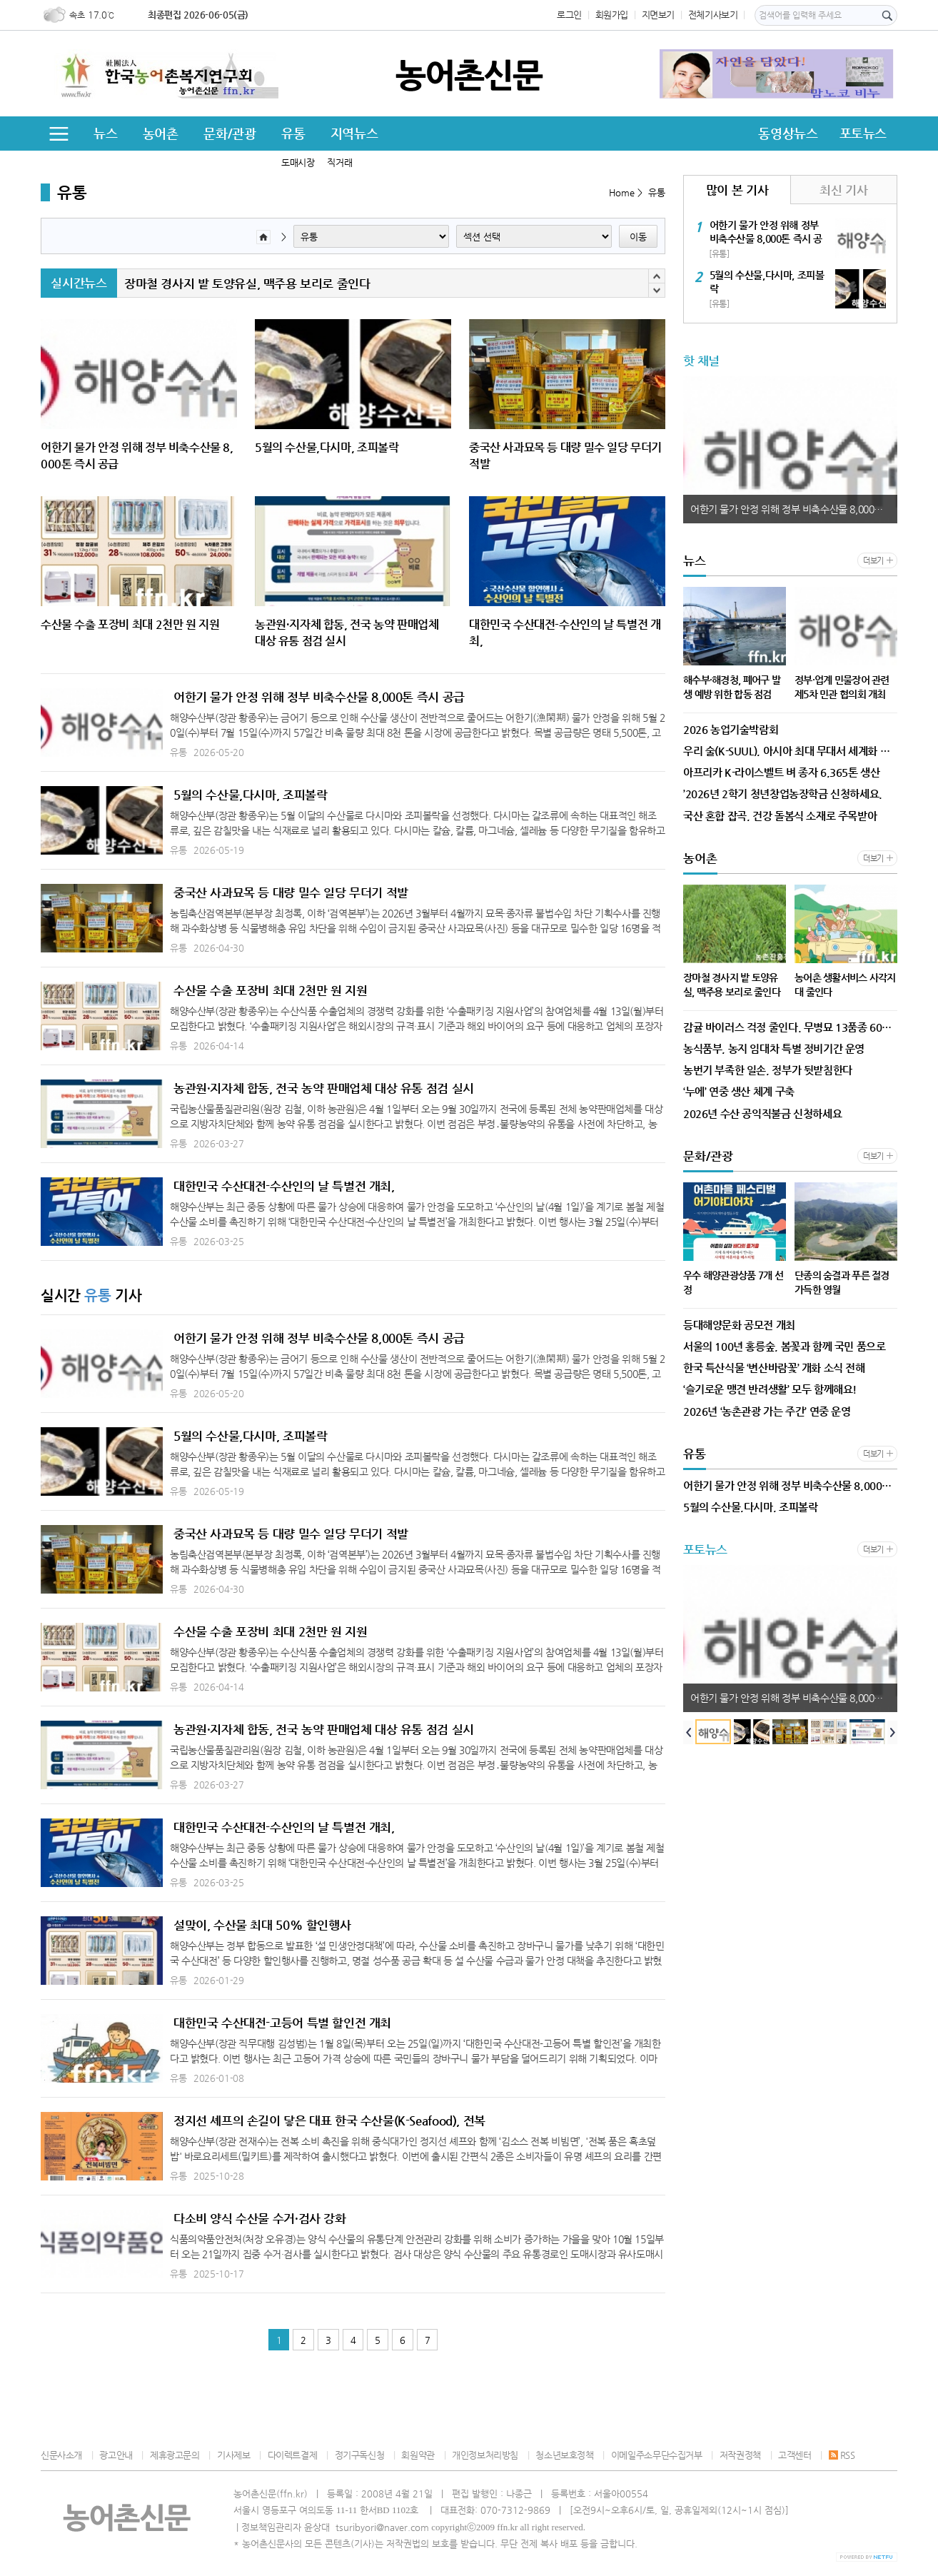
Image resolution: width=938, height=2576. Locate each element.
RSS (842, 2455)
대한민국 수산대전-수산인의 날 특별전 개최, (284, 1186)
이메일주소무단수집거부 (656, 2455)
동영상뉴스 (787, 133)
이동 (638, 236)
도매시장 (297, 162)
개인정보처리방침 (485, 2455)
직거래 (339, 162)
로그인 (569, 14)
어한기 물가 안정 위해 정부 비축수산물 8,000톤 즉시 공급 (319, 697)
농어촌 (160, 133)
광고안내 (115, 2455)
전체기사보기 (713, 14)
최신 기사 (843, 190)
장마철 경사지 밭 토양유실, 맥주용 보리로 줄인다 (247, 283)
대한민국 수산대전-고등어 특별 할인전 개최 (282, 2023)
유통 (293, 133)
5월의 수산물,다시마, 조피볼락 (250, 795)
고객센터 (794, 2455)
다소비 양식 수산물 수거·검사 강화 (259, 2218)
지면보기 (658, 14)
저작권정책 (740, 2455)
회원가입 (611, 14)
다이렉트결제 (293, 2455)
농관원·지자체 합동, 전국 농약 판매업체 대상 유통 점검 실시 (323, 1088)
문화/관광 (229, 133)
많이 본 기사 (737, 190)
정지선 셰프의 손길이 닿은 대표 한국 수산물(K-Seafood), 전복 (329, 2120)
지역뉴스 (354, 133)
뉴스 (105, 133)
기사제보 (233, 2455)
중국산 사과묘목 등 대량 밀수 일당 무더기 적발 (290, 892)
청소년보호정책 (564, 2455)
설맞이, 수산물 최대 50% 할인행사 (262, 1925)
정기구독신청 (360, 2455)
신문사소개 (61, 2455)
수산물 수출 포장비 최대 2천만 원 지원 (270, 990)
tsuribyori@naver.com (382, 2527)
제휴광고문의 (175, 2455)
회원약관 (417, 2455)
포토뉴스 (863, 133)
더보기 (873, 560)
